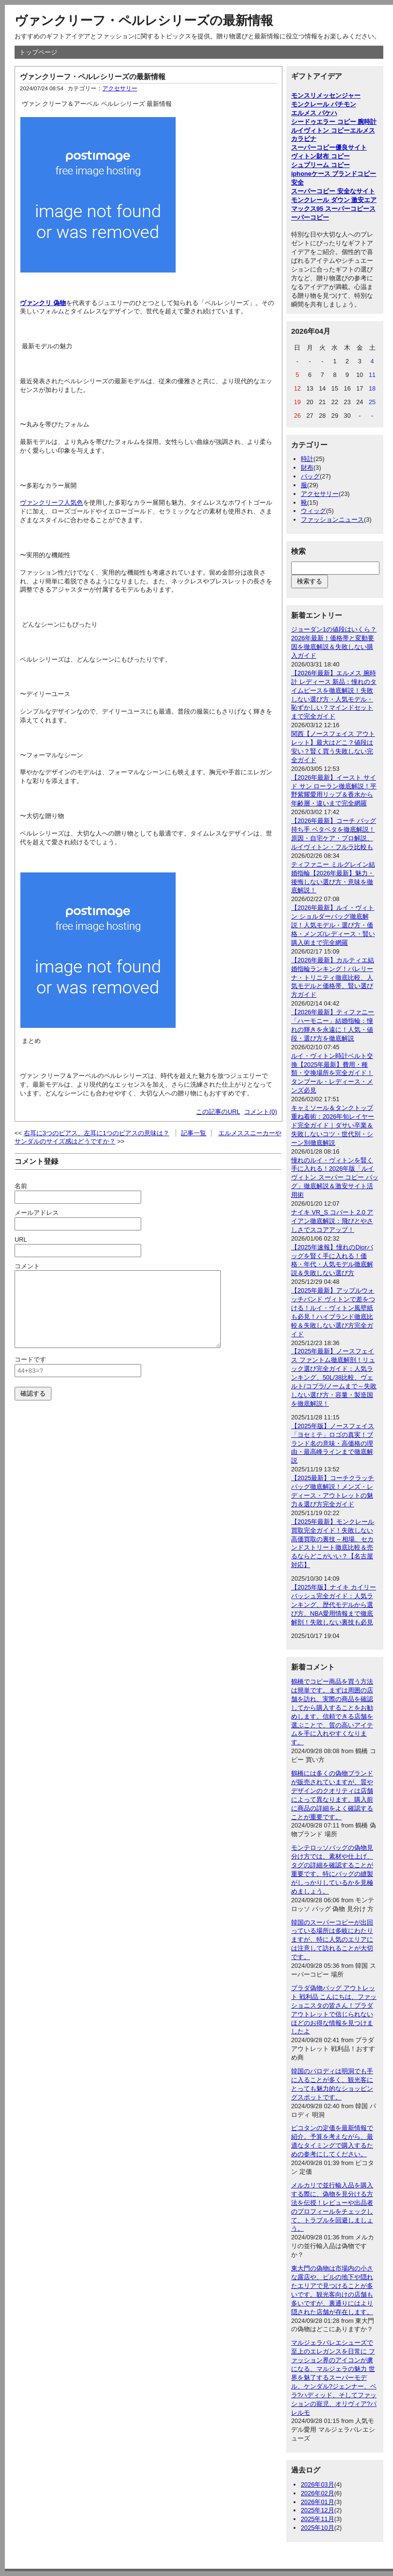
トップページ (38, 52)
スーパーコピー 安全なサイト (333, 191)
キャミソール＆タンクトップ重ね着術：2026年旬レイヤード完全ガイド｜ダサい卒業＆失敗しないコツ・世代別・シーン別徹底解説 (332, 1125)
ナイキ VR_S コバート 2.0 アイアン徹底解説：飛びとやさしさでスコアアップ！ (332, 1221)
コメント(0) (260, 1111)
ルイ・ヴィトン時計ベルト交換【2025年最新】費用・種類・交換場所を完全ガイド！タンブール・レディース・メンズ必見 (332, 1073)
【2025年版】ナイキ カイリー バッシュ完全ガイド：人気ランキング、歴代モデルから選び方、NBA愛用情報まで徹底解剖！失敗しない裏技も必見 (333, 1605)
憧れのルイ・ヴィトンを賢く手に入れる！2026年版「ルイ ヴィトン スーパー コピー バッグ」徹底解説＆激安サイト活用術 (334, 1178)
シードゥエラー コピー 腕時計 (334, 121)
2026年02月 (317, 2493)
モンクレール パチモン (323, 104)
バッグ (310, 476)
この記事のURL (218, 1111)
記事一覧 (193, 1133)
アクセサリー (119, 88)
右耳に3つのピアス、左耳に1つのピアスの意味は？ (96, 1133)
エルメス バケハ (314, 113)
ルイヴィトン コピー (320, 130)
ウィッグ (313, 510)
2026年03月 (317, 2484)
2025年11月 (317, 2519)
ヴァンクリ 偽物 (43, 303)
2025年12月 (317, 2510)
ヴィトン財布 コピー (320, 156)
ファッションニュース (332, 519)
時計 (307, 458)
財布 (307, 467)
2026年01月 (317, 2502)
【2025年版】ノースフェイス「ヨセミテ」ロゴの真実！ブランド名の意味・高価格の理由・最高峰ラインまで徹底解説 (332, 1443)
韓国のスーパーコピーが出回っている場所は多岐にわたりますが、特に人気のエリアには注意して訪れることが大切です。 (332, 1940)
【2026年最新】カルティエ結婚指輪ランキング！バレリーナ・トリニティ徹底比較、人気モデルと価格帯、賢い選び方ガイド (332, 977)
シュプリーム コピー (320, 165)
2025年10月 (317, 2527)
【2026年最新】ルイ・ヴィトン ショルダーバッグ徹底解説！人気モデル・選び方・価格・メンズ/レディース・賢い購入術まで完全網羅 (333, 925)
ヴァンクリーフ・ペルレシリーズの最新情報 (144, 20)
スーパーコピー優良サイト (329, 147)
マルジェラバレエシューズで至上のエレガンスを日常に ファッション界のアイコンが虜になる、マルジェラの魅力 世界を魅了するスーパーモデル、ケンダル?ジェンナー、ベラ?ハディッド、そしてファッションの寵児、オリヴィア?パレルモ (334, 2377)
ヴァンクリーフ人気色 (51, 502)
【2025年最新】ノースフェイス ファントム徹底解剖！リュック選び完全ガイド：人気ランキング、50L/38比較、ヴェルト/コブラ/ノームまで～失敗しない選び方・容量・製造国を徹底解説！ (334, 1377)
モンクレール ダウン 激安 (327, 200)
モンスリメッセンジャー (325, 95)
